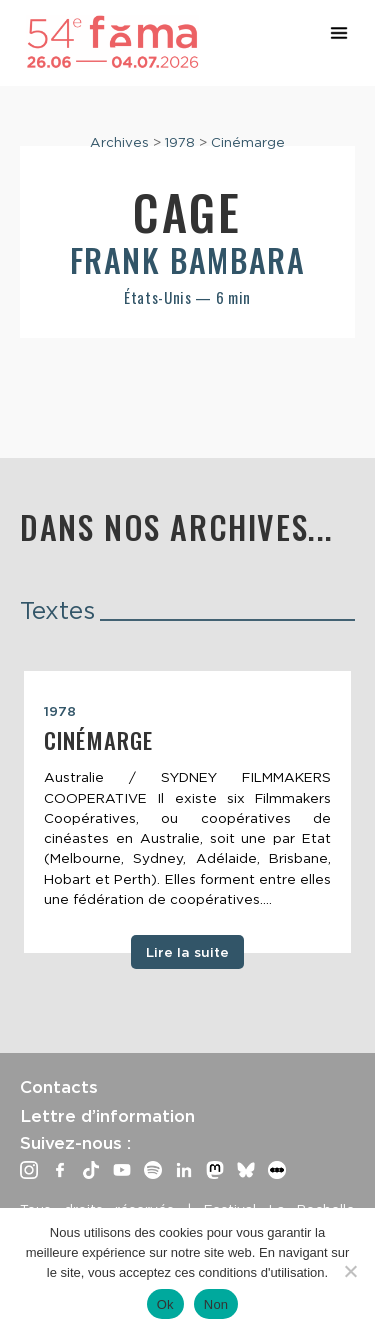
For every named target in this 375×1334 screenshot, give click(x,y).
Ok (165, 1304)
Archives (119, 142)
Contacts (59, 1087)
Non (216, 1304)
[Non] (350, 1271)
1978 (180, 142)
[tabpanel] (187, 812)
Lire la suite (187, 952)
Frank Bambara (188, 259)
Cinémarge (248, 142)
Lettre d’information (107, 1116)
